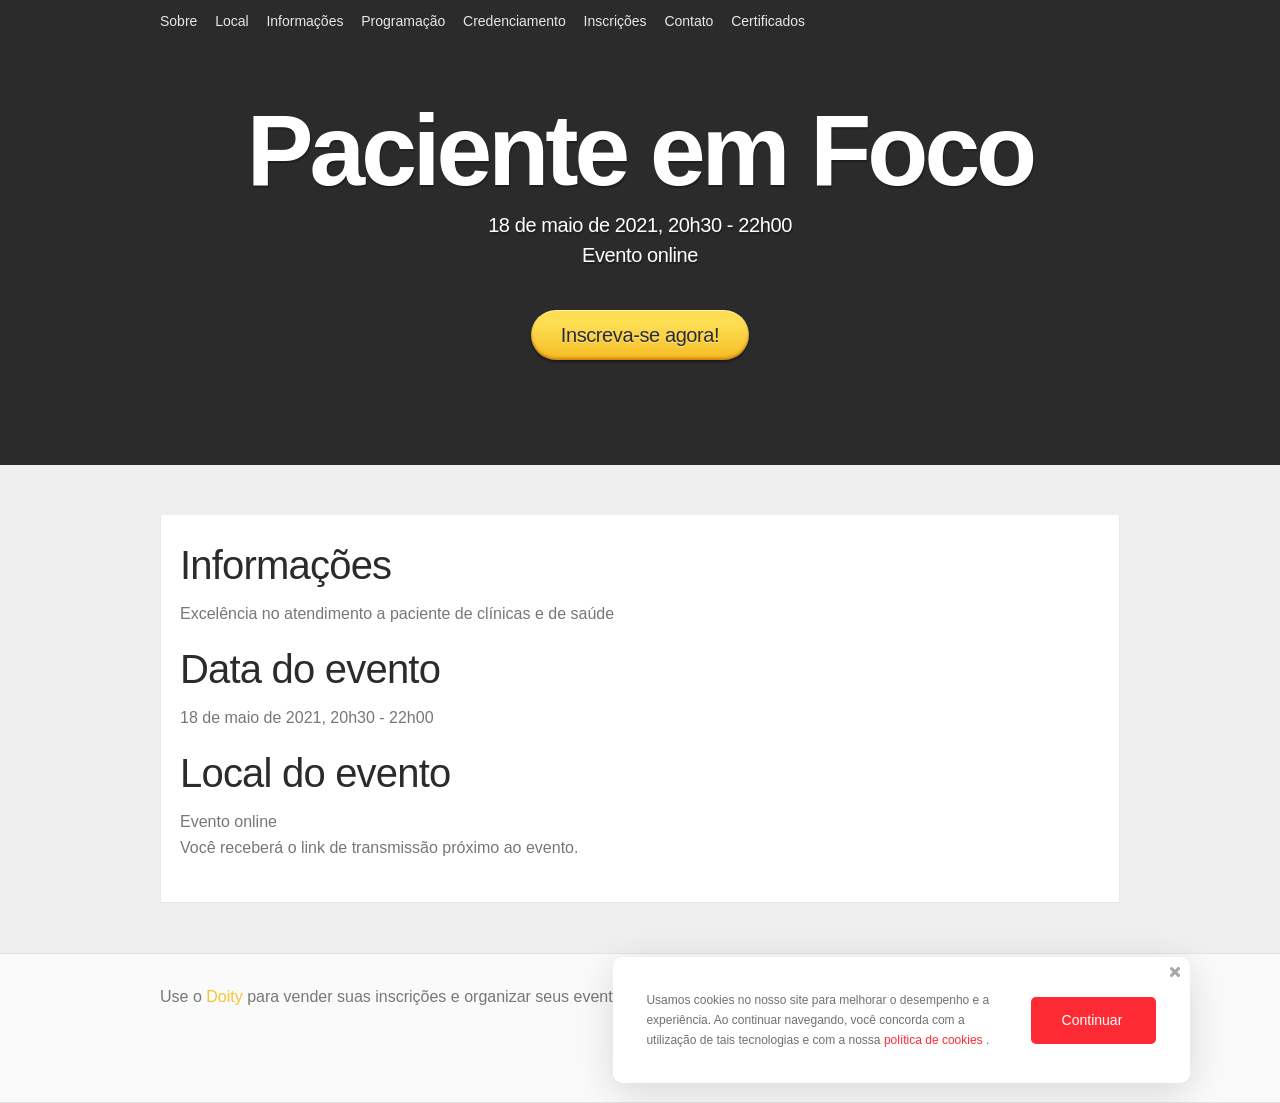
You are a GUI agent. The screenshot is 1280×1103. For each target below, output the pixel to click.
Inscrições (615, 21)
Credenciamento (514, 21)
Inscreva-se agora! (640, 335)
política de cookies (935, 1040)
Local (231, 21)
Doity (224, 996)
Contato (688, 21)
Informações (304, 21)
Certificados (768, 21)
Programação (403, 21)
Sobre (178, 21)
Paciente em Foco (640, 150)
